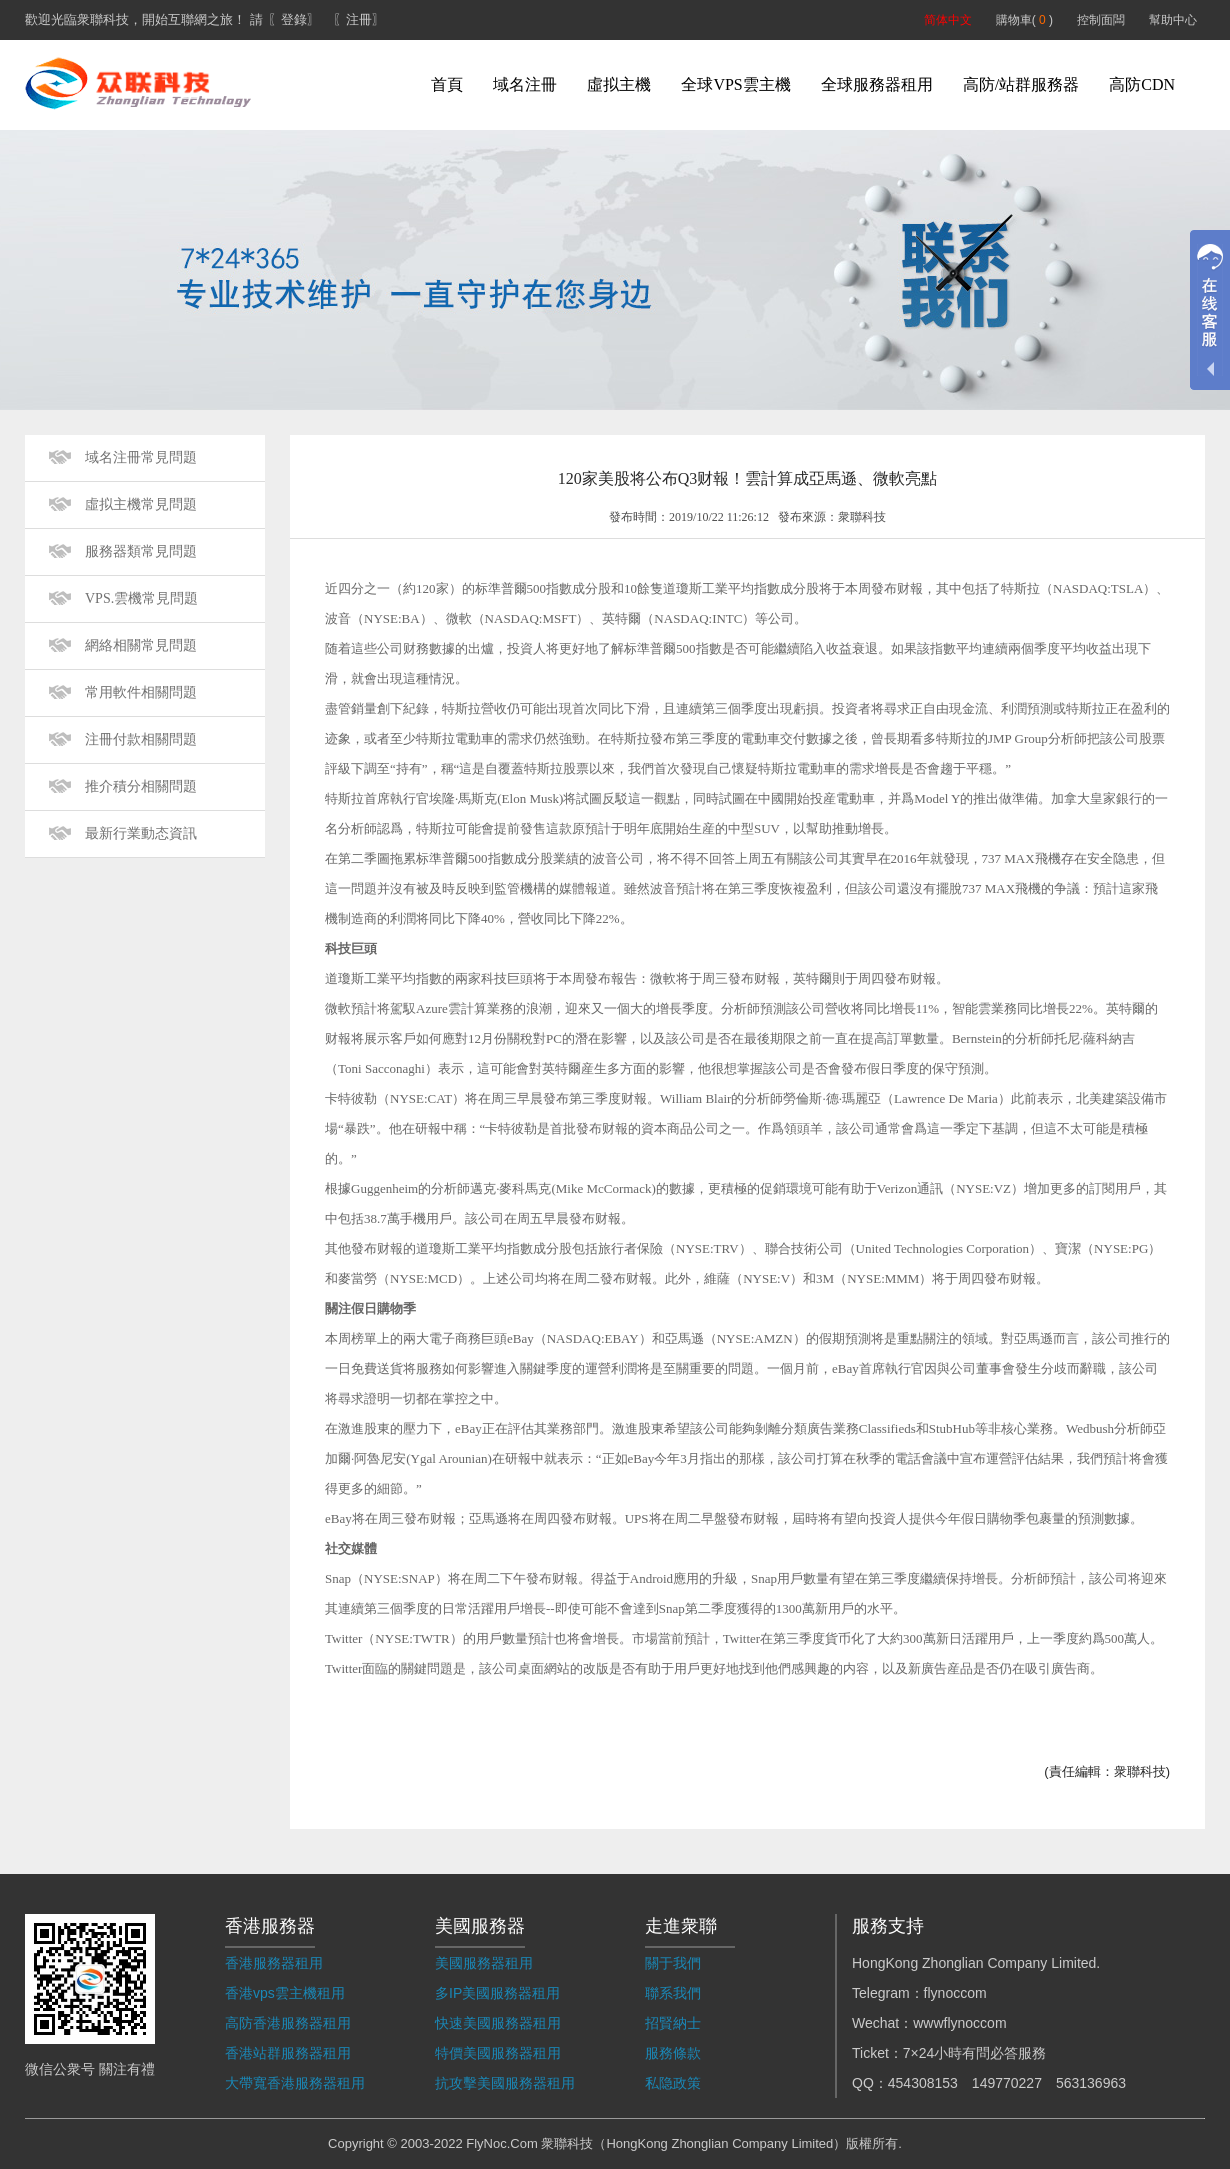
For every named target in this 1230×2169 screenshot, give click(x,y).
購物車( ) (1024, 20)
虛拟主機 (619, 84)
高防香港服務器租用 (288, 2023)
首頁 (447, 84)
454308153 (923, 2083)
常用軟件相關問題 (141, 692)
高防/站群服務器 (1021, 84)
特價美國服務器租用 (498, 2053)
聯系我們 (673, 1993)
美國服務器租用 (484, 1963)
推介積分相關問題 (141, 786)
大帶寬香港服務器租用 (295, 2083)
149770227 (1007, 2083)
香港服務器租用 (274, 1963)
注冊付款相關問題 (141, 739)
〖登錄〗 (294, 19)
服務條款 (673, 2053)
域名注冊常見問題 (141, 457)
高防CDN (1142, 84)
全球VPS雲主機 (735, 84)
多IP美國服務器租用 (497, 1993)
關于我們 (673, 1963)
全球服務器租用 (877, 84)
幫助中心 (1173, 20)
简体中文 (948, 20)
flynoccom (955, 1993)
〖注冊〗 (359, 19)
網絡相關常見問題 (141, 645)
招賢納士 (673, 2023)
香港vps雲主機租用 (285, 1993)
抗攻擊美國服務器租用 (505, 2083)
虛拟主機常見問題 (141, 504)
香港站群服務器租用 (288, 2053)
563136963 (1091, 2083)
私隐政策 (673, 2083)
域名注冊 (525, 84)
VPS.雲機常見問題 (141, 598)
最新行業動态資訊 (141, 833)
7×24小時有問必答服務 (975, 2053)
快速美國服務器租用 (498, 2023)
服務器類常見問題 (141, 551)
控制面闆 (1101, 20)
